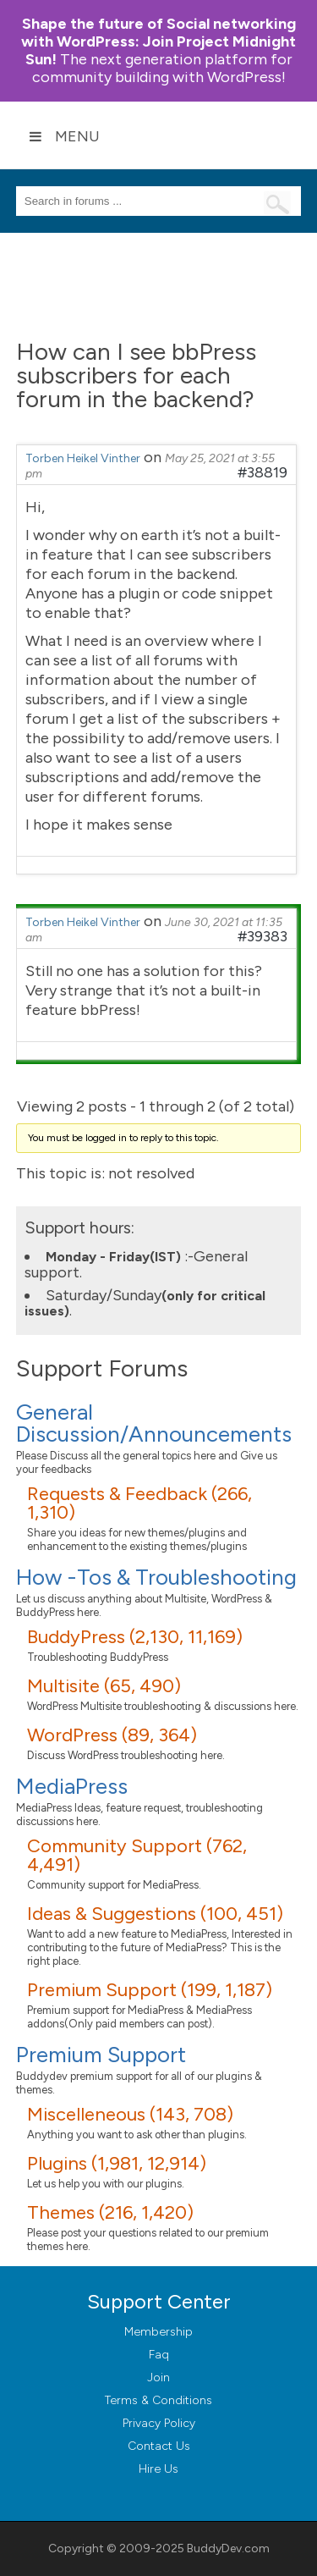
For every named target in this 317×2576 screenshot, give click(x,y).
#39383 (262, 936)
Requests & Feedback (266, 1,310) (139, 1503)
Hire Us (158, 2469)
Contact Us (159, 2446)
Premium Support (101, 2054)
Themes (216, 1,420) (110, 2212)
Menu (64, 136)
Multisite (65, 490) (104, 1685)
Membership (158, 2332)
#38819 (262, 472)
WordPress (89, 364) (112, 1735)
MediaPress (72, 1786)
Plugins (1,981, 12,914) (116, 2163)
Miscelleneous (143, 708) (130, 2114)
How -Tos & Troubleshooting (156, 1577)
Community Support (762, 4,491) (137, 1855)
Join (158, 2377)
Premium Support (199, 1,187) (149, 1989)
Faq (159, 2354)
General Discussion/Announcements (154, 1423)
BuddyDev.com (228, 2548)
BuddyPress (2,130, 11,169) (135, 1636)
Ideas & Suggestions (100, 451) (155, 1913)
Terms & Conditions (158, 2400)
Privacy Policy (159, 2423)
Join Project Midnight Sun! (158, 41)
